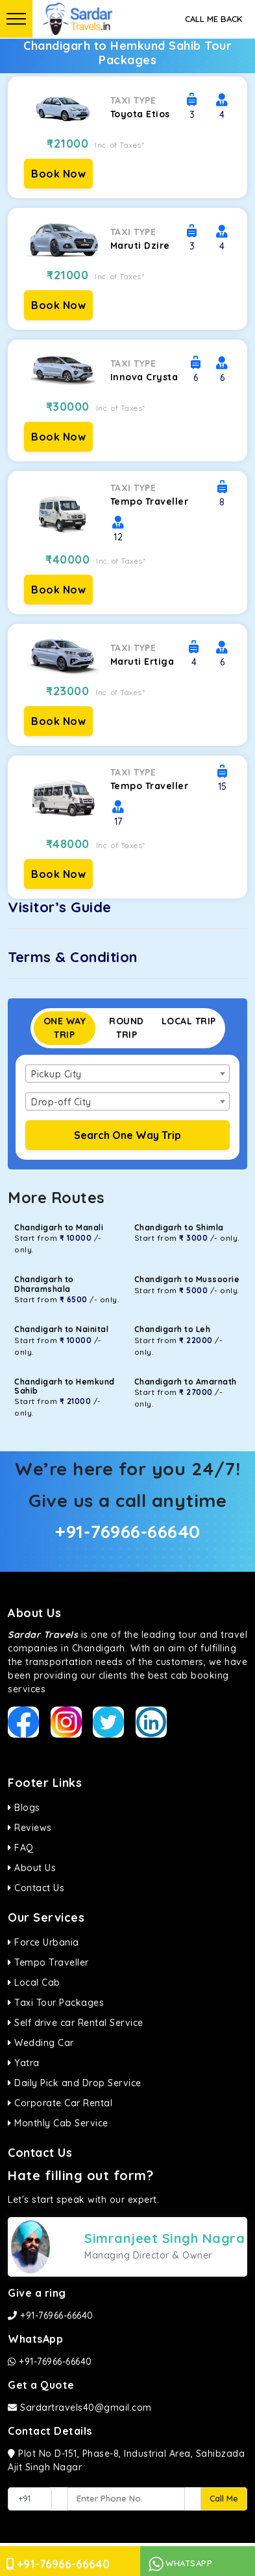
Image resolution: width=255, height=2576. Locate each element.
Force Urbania (43, 1942)
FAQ (21, 1848)
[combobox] (127, 1073)
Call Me (224, 2498)
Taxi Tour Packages (56, 2002)
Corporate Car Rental (60, 2103)
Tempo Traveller (48, 1962)
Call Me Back (213, 19)
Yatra (24, 2063)
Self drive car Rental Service (75, 2023)
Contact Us (36, 1888)
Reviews (30, 1828)
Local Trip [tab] (189, 1021)
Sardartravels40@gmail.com (80, 2407)
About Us (32, 1868)
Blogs (24, 1807)
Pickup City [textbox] (56, 1074)
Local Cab (34, 1982)
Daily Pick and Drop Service (74, 2083)
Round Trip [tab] (126, 1028)
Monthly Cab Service (58, 2123)
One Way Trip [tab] (64, 1028)
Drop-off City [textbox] (61, 1102)
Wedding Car (41, 2043)
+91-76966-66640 (127, 1531)
